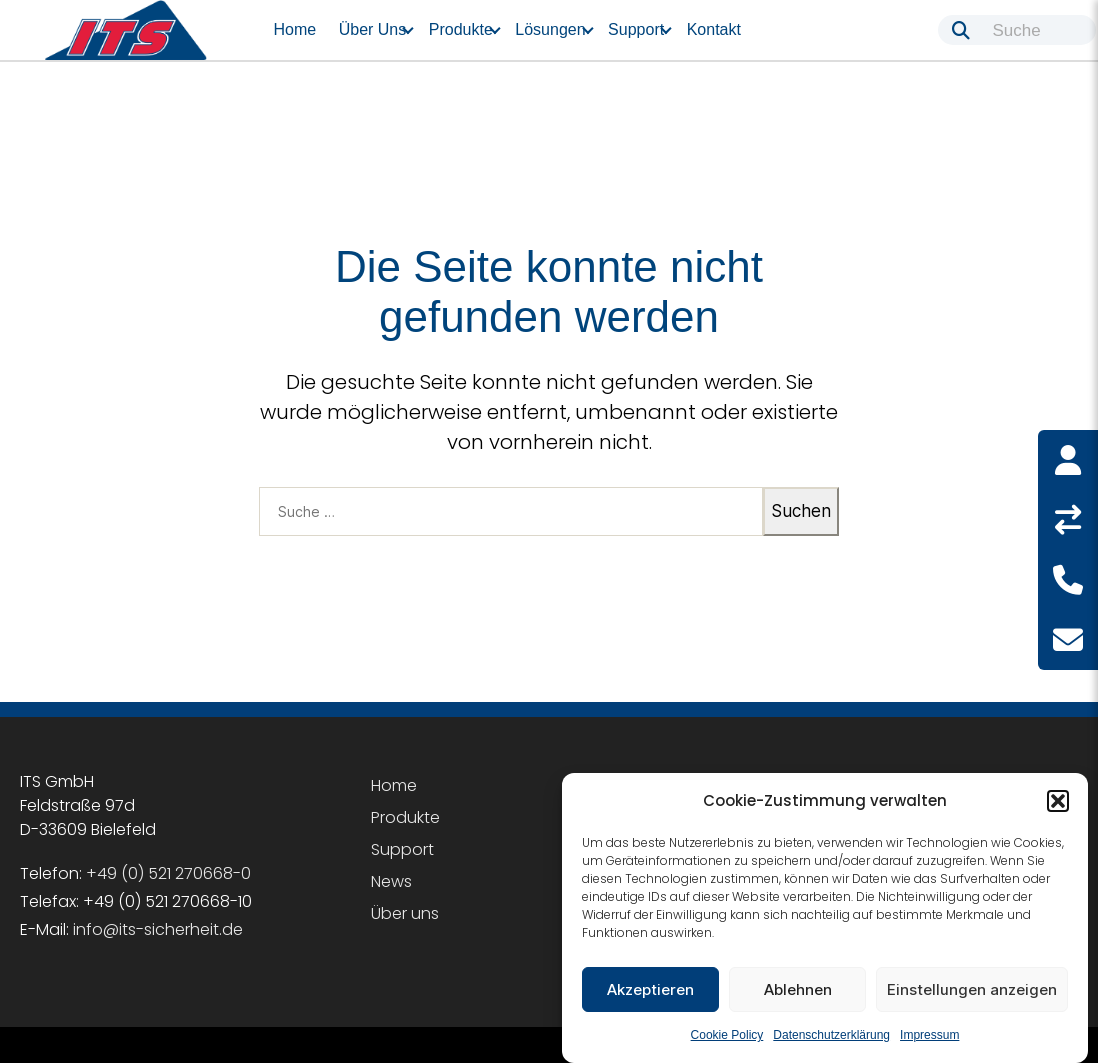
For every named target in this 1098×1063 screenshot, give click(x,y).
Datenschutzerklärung (831, 1035)
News (391, 881)
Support (636, 29)
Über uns (373, 29)
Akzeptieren (650, 989)
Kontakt (714, 29)
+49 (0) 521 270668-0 (168, 873)
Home (295, 29)
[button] (1058, 801)
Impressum (929, 1035)
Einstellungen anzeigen (972, 989)
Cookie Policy (727, 1035)
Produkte (461, 29)
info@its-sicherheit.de (158, 929)
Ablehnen (798, 989)
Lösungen (550, 29)
